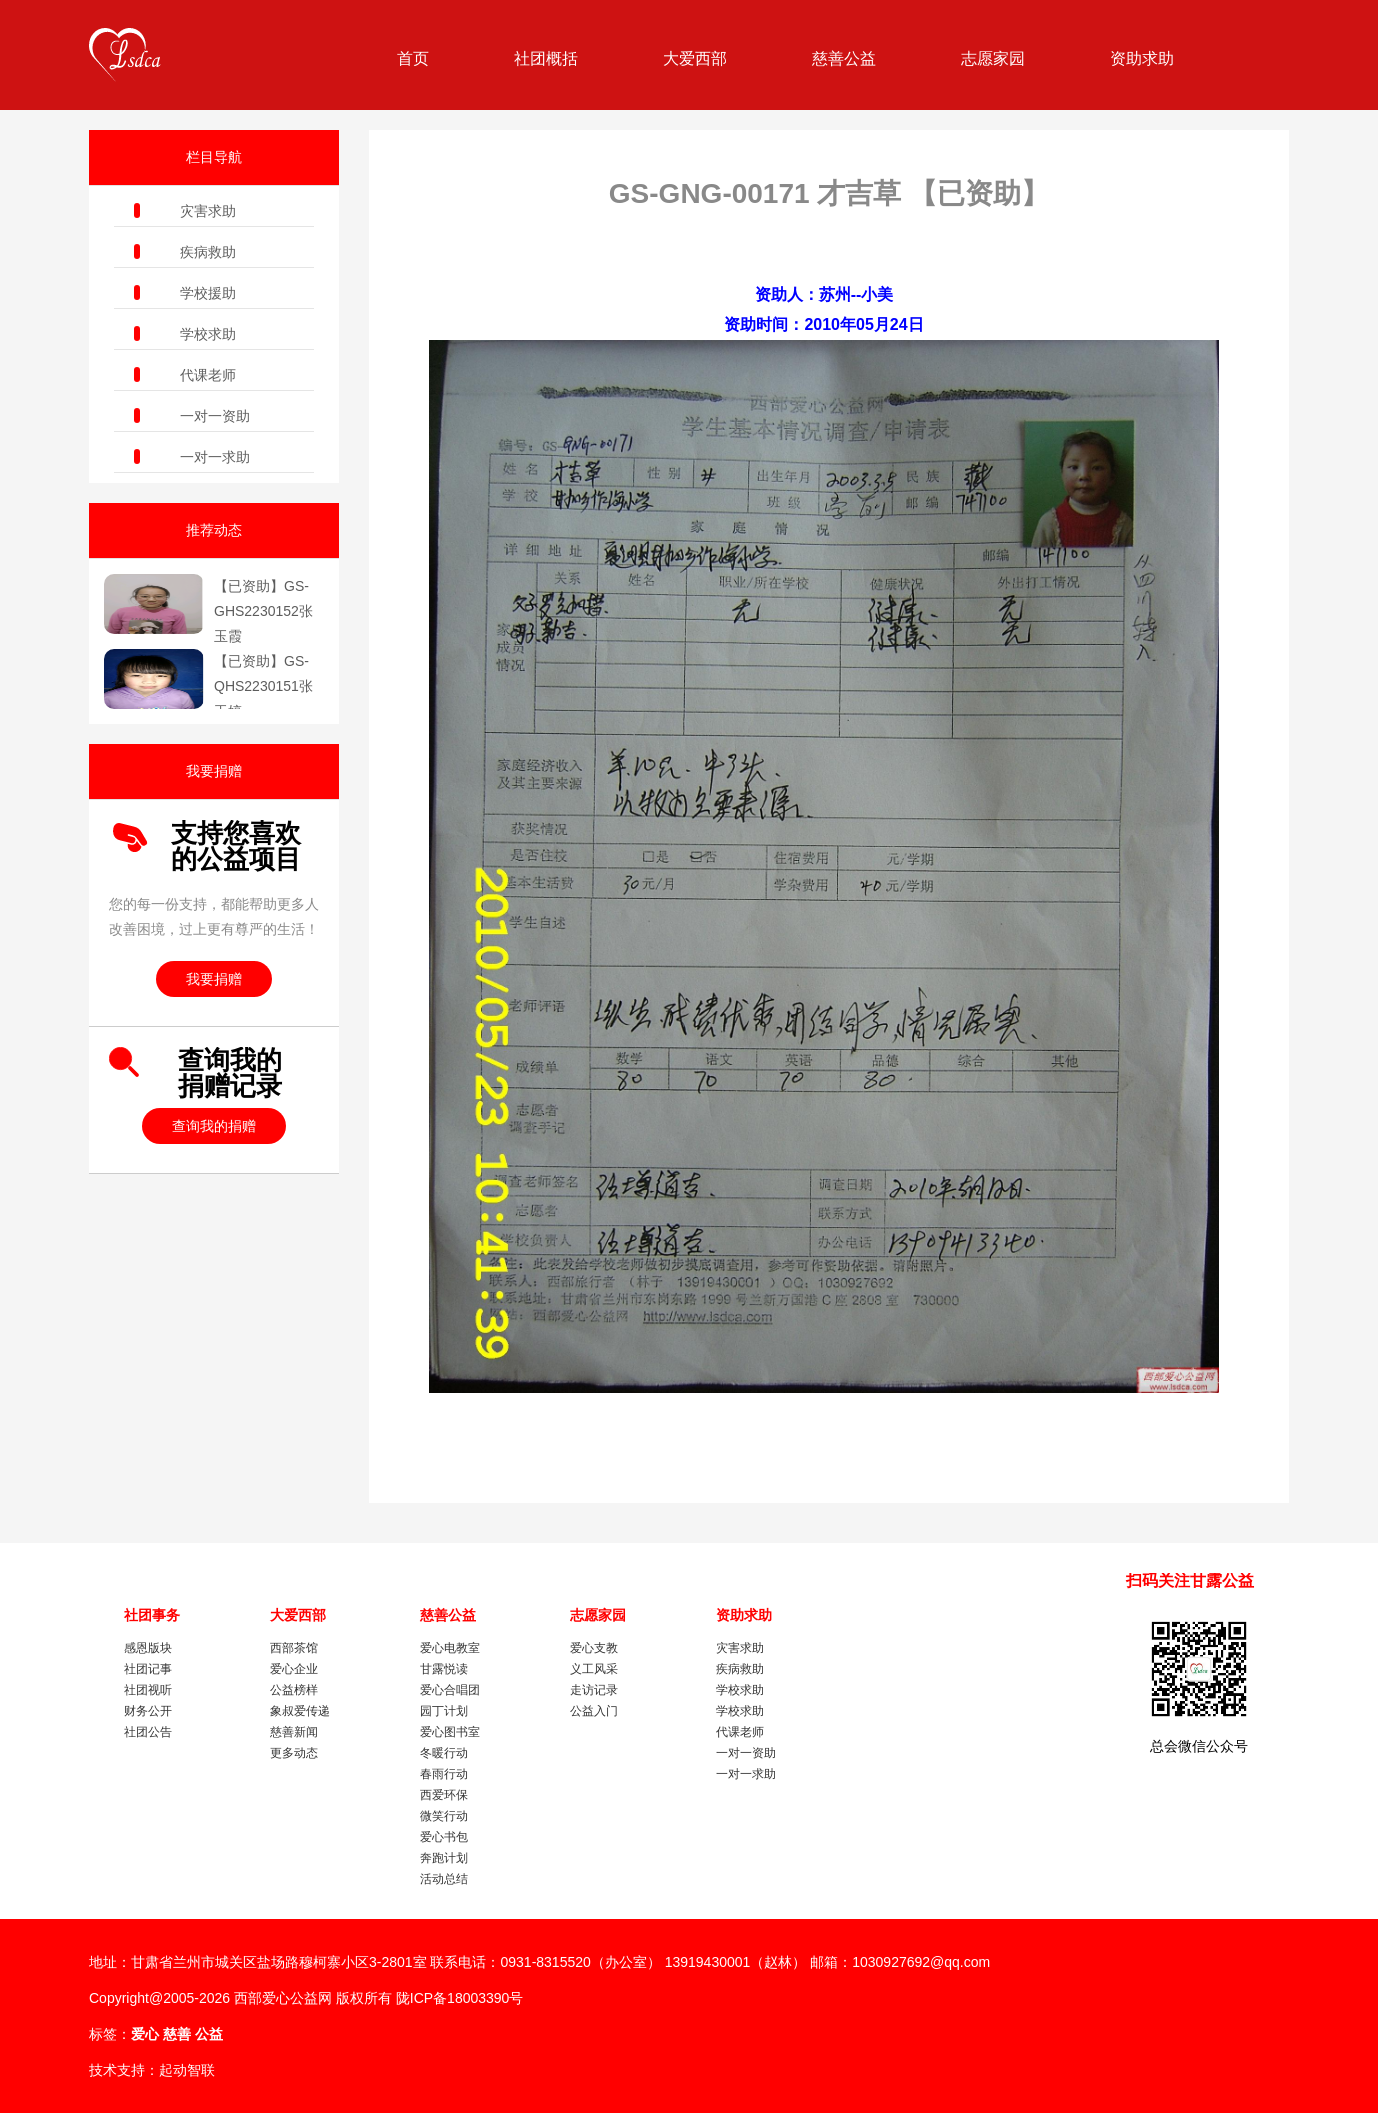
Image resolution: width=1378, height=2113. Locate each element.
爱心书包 (444, 1837)
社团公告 (148, 1732)
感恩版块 (148, 1648)
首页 (413, 58)
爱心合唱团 (450, 1690)
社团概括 (546, 58)
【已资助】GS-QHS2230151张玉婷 (263, 686)
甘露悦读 (444, 1669)
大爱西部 (695, 58)
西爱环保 (444, 1795)
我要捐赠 (214, 979)
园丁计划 (444, 1711)
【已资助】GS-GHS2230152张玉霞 (263, 611)
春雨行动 (444, 1774)
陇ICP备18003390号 (460, 1998)
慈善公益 (844, 58)
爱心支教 (594, 1648)
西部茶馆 (294, 1648)
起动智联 (187, 2070)
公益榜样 (294, 1690)
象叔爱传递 (300, 1711)
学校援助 (208, 293)
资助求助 (1142, 58)
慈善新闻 (294, 1732)
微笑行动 (444, 1816)
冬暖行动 (444, 1753)
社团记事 (148, 1669)
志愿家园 (993, 58)
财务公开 (148, 1711)
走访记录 (594, 1690)
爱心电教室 (450, 1648)
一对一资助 (215, 416)
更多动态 (294, 1753)
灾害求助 (208, 211)
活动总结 (444, 1879)
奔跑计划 (444, 1858)
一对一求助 (215, 457)
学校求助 (208, 334)
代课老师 (208, 375)
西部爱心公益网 (283, 1998)
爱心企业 (294, 1669)
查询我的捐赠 (214, 1126)
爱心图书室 (450, 1732)
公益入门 (594, 1711)
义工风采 (594, 1669)
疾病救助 (208, 252)
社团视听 (148, 1690)
